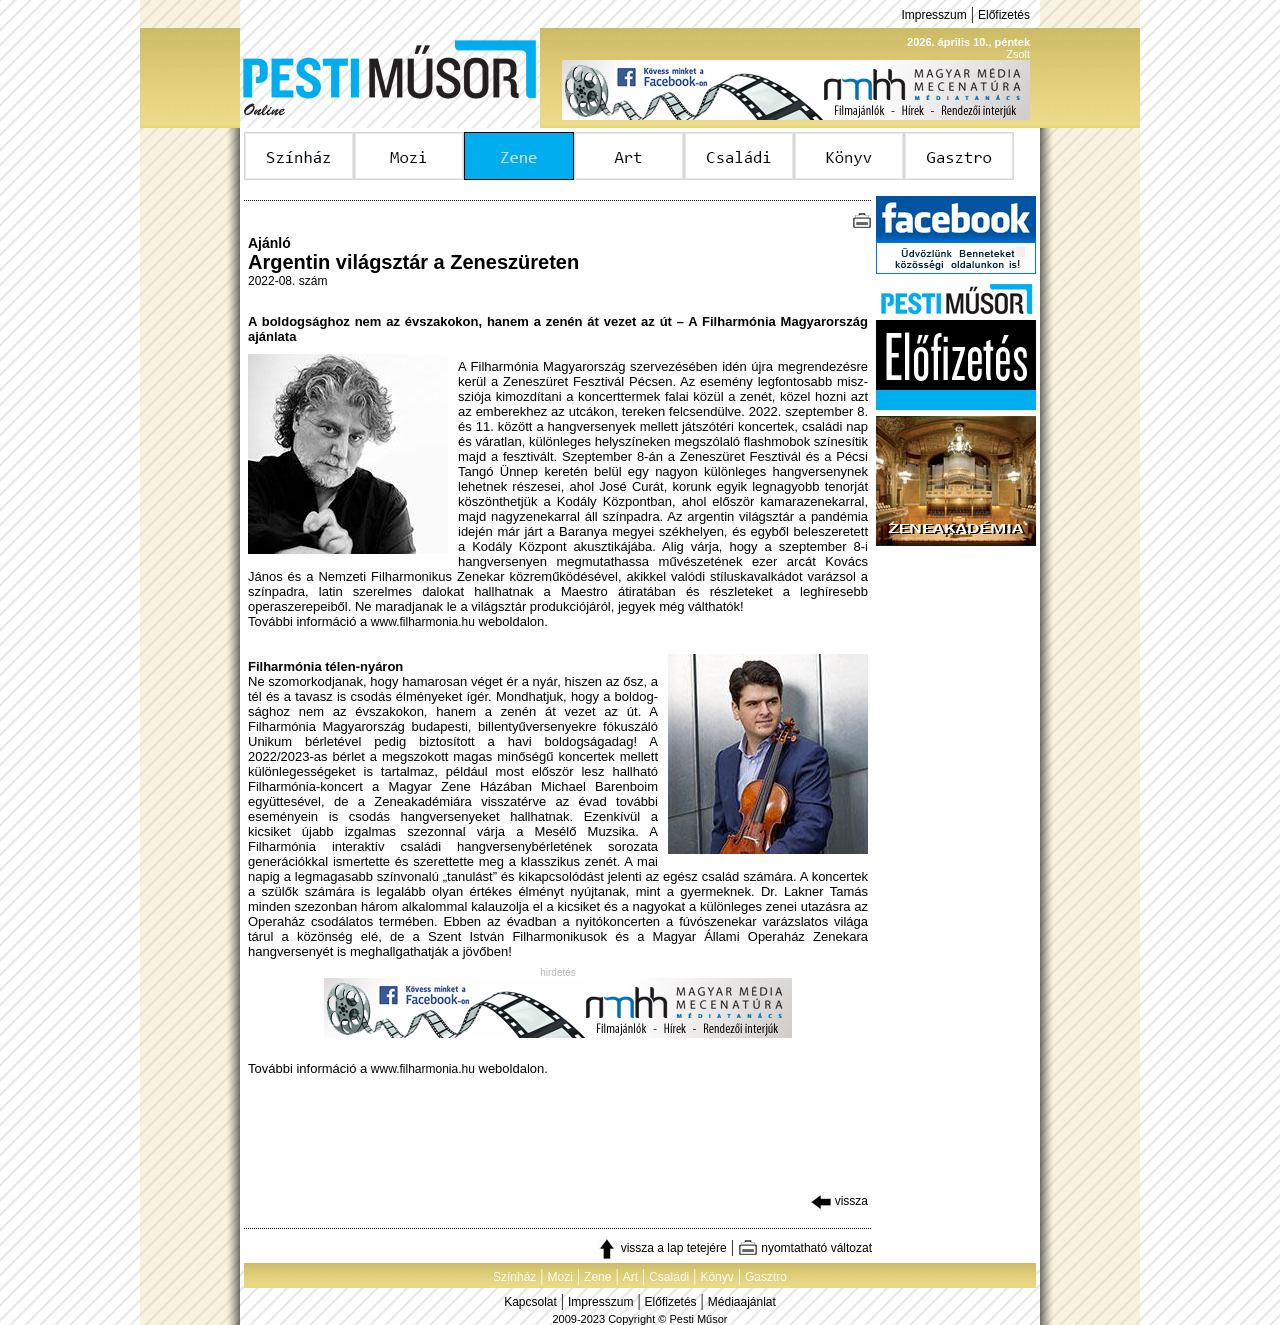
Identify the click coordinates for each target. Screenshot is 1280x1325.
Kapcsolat (530, 1302)
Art (630, 1277)
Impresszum (933, 15)
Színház (514, 1277)
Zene (597, 1277)
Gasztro (766, 1277)
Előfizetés (1004, 15)
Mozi (560, 1277)
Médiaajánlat (742, 1302)
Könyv (716, 1277)
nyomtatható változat (805, 1248)
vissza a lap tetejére (661, 1248)
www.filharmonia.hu (423, 622)
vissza (839, 1201)
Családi (669, 1277)
